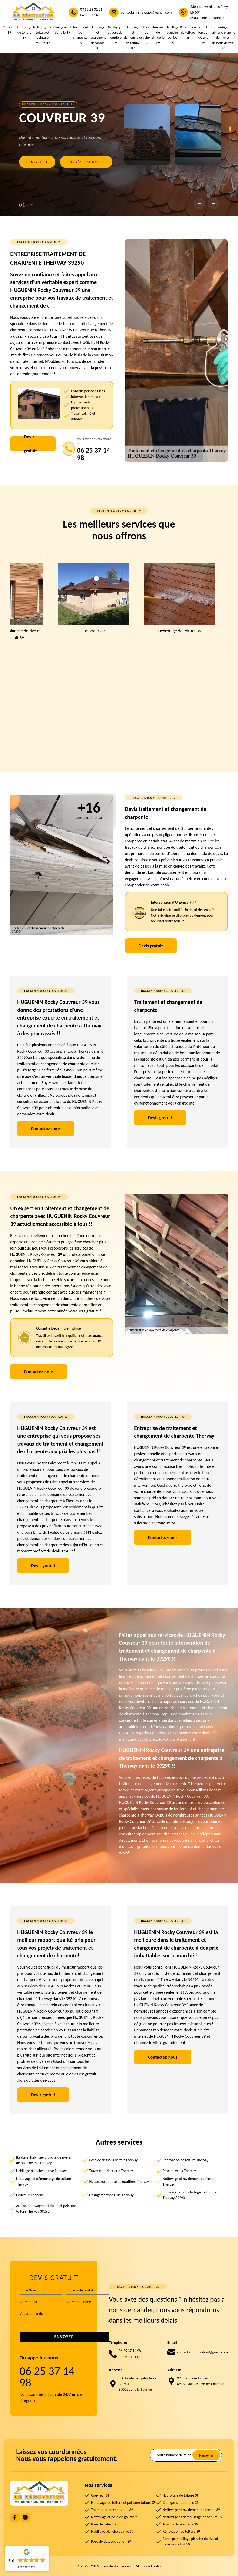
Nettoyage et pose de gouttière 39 (115, 35)
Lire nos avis (26, 2567)
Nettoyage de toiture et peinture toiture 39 (42, 35)
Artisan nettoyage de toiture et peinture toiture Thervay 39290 (46, 2208)
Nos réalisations (86, 162)
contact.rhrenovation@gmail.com (146, 12)
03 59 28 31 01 (91, 9)
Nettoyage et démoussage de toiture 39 (133, 37)
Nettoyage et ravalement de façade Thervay (189, 2181)
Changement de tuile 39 (62, 29)
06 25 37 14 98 (91, 15)
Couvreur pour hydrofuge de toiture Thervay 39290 (190, 2195)
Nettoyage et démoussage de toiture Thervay (43, 2181)
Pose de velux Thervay (179, 2171)
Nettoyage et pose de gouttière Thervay (119, 2181)
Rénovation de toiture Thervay (185, 2160)
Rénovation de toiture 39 (188, 32)
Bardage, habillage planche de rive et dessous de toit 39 (222, 37)
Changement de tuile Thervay (111, 2195)
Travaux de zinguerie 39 (158, 35)
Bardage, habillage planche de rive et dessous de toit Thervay (44, 2160)
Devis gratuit (30, 443)
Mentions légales (148, 2566)
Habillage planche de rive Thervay (41, 2171)
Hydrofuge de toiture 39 (24, 32)
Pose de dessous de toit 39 (203, 35)
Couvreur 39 (9, 29)
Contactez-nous (46, 1128)
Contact (37, 162)
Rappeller (206, 2455)
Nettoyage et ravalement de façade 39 (98, 37)
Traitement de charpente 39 (80, 35)
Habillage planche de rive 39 (172, 35)
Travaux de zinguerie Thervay (111, 2171)
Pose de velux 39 (146, 35)
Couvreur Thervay (29, 2195)
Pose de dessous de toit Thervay (113, 2160)
